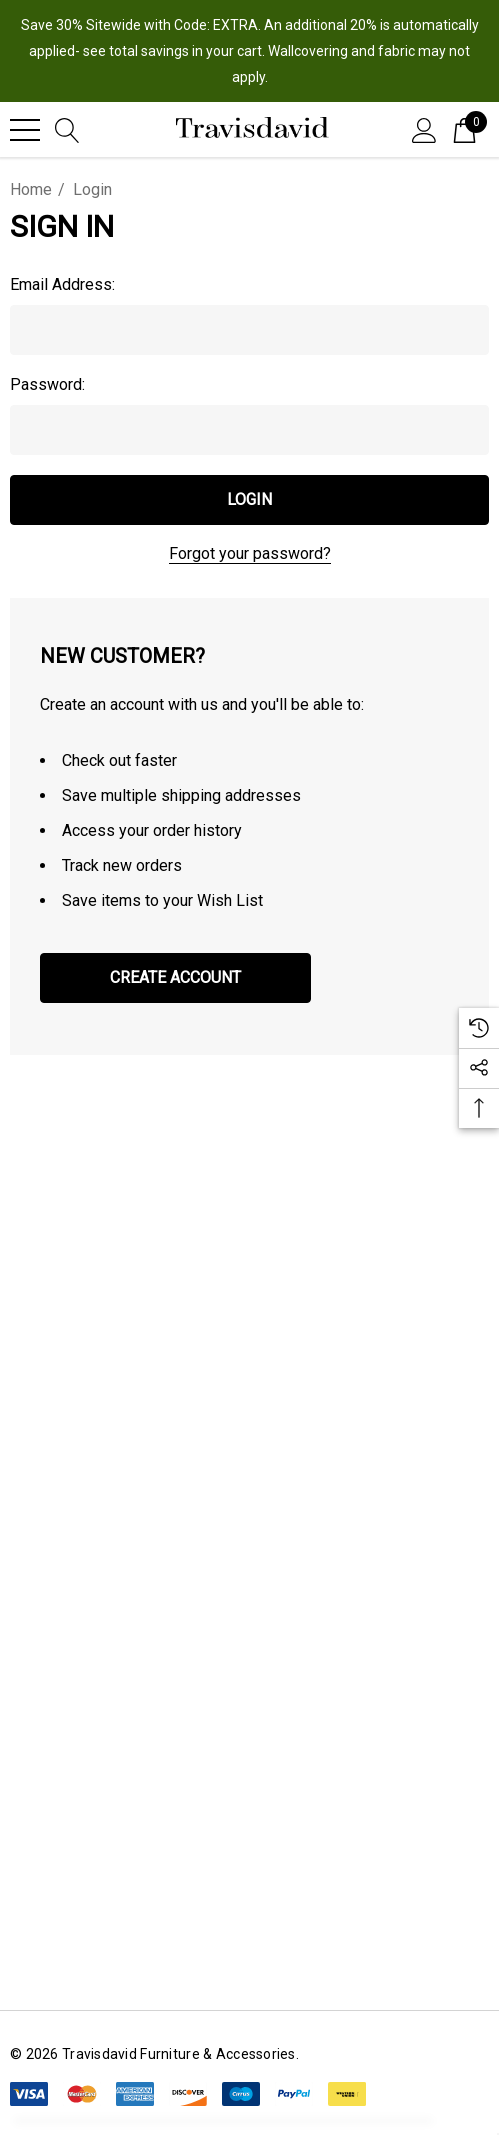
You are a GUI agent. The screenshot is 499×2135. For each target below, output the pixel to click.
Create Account (175, 977)
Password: (47, 384)
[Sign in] (424, 129)
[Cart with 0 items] (464, 129)
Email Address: (62, 284)
